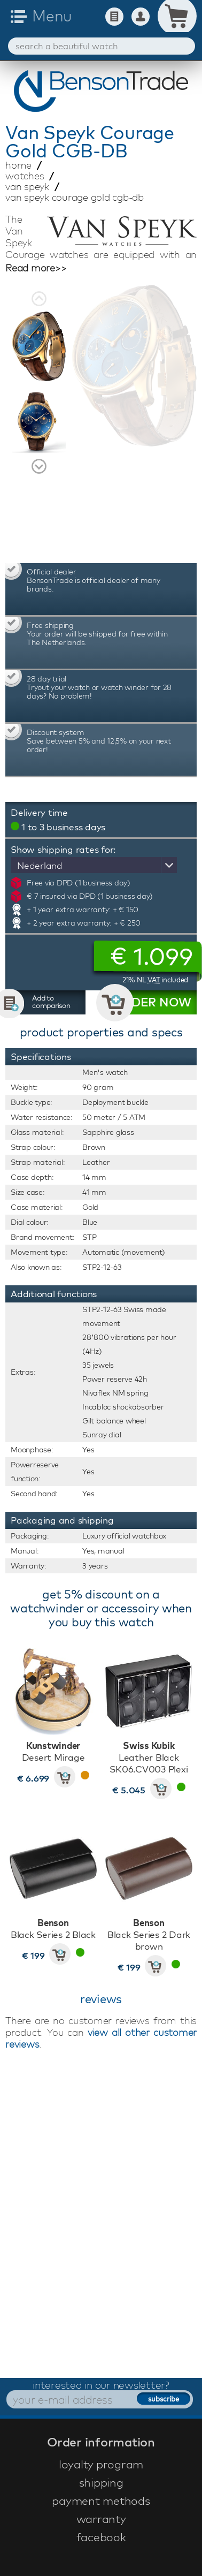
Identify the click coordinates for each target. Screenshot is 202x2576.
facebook (101, 2537)
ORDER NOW (152, 1002)
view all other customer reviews (101, 2038)
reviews (101, 1998)
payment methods (101, 2500)
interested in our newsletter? (101, 2385)
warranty (101, 2519)
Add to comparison (51, 1002)
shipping (101, 2482)
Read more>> (35, 268)
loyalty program (101, 2464)
